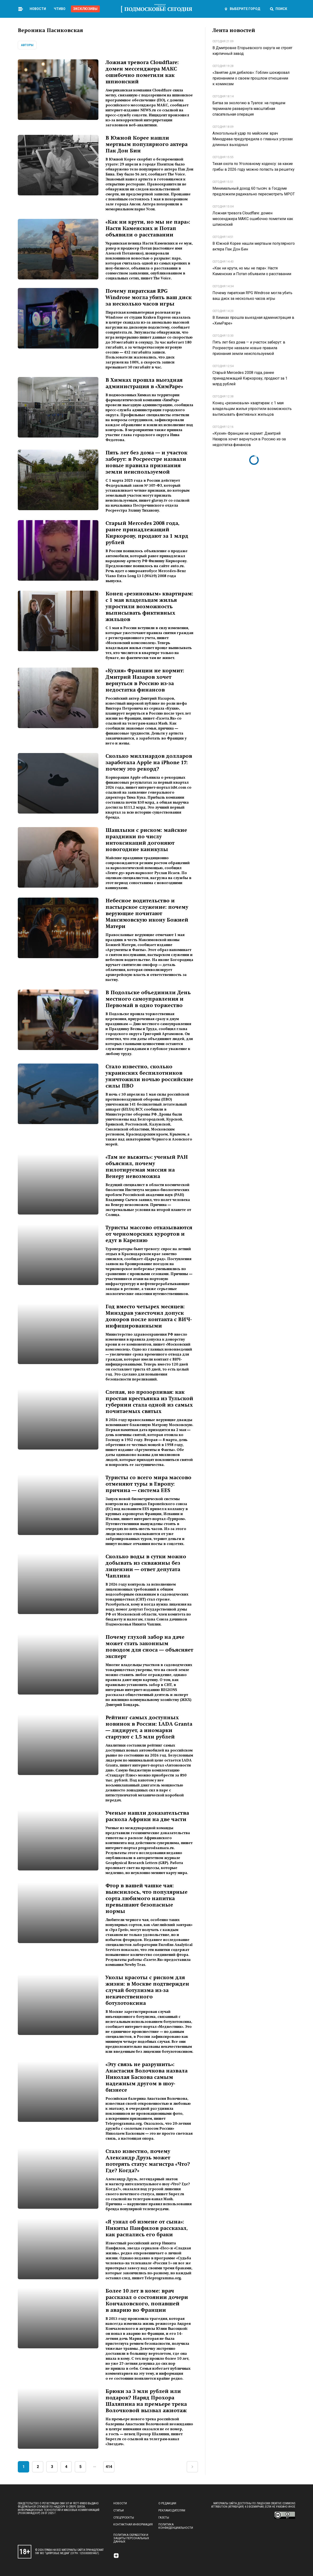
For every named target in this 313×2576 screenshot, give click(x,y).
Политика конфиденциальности (175, 2526)
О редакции (167, 2503)
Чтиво (59, 9)
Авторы (27, 45)
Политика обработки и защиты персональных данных (131, 2538)
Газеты (163, 2517)
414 (109, 2466)
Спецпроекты (123, 2517)
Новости (38, 9)
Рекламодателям (171, 2510)
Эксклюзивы (85, 9)
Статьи (118, 2510)
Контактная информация (133, 2524)
